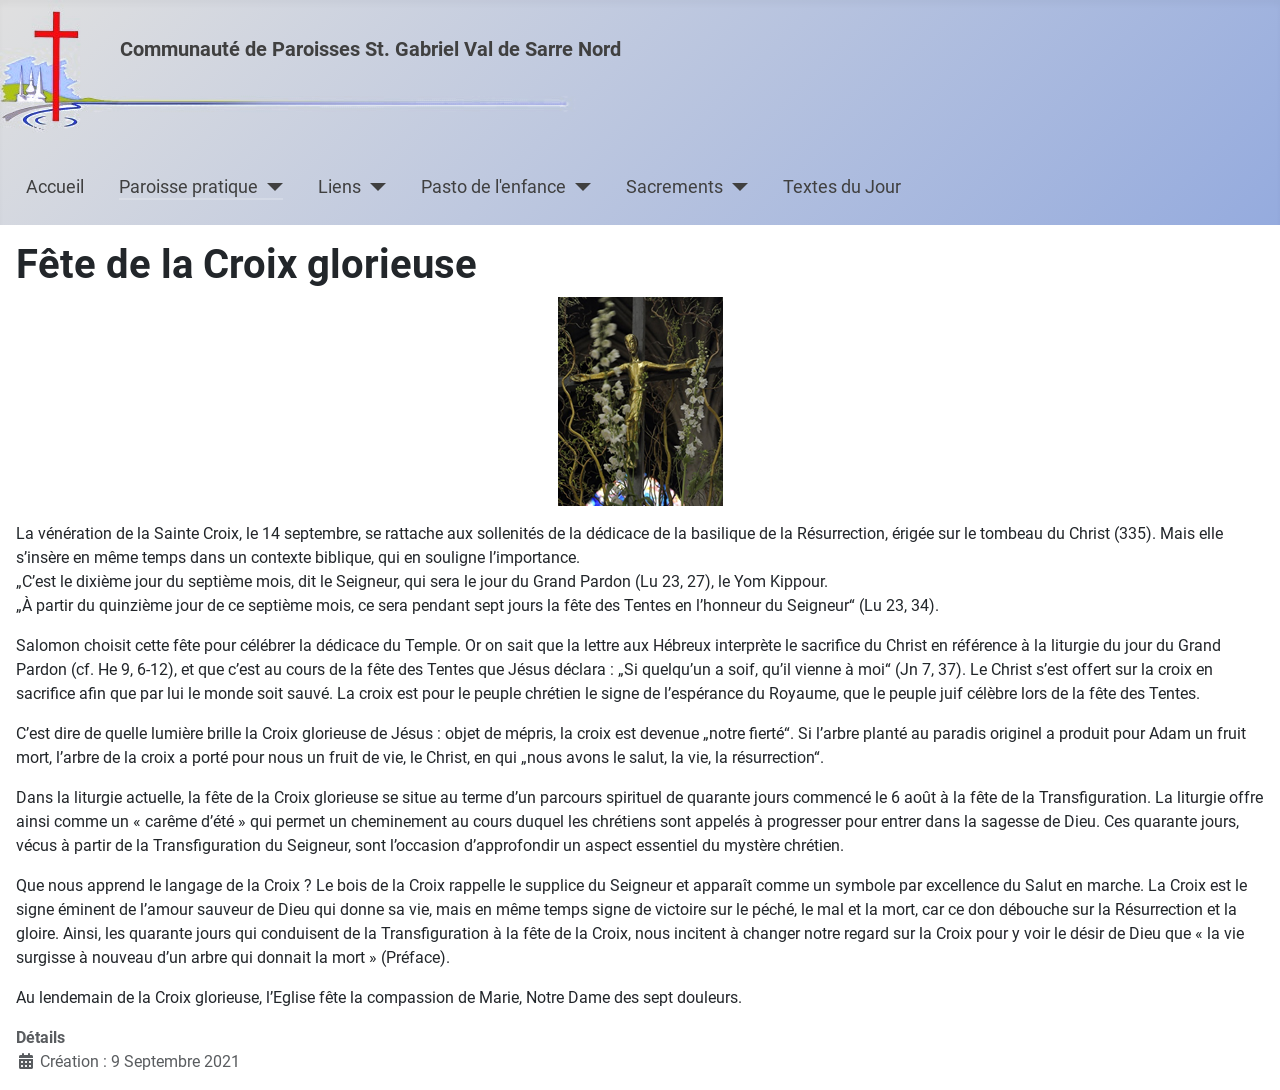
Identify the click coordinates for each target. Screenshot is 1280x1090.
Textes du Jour (842, 187)
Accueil (55, 187)
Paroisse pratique (188, 187)
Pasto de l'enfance (493, 187)
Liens (339, 187)
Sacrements (674, 187)
